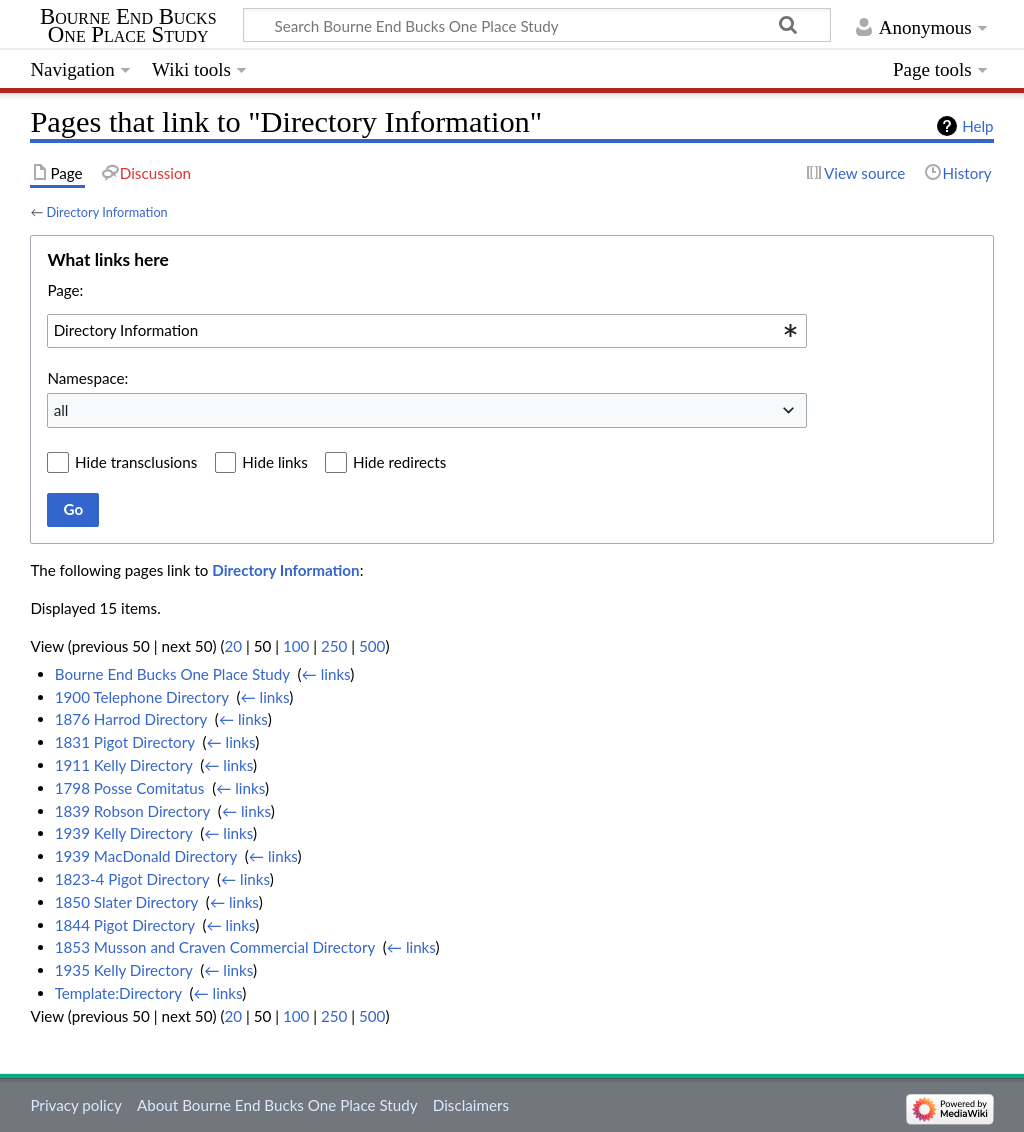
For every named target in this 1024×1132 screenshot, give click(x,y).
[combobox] (427, 331)
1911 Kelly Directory (124, 765)
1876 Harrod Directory (131, 719)
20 (233, 646)
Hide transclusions (136, 462)
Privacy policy (75, 1105)
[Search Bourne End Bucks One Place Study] (537, 25)
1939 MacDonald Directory (146, 856)
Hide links (275, 462)
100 (296, 646)
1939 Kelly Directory (124, 833)
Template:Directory (118, 993)
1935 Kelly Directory (124, 970)
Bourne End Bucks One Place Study (128, 26)
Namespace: (87, 378)
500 (372, 646)
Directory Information (106, 212)
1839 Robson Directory (132, 811)
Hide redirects (399, 462)
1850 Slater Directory (126, 902)
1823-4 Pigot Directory (132, 879)
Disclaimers (471, 1105)
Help (977, 126)
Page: (65, 290)
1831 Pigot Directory (125, 742)
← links (326, 674)
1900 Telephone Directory (142, 697)
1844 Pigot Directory (125, 925)
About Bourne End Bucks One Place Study (277, 1105)
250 (334, 646)
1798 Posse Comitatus (130, 788)
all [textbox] (61, 410)
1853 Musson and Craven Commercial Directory (215, 947)
